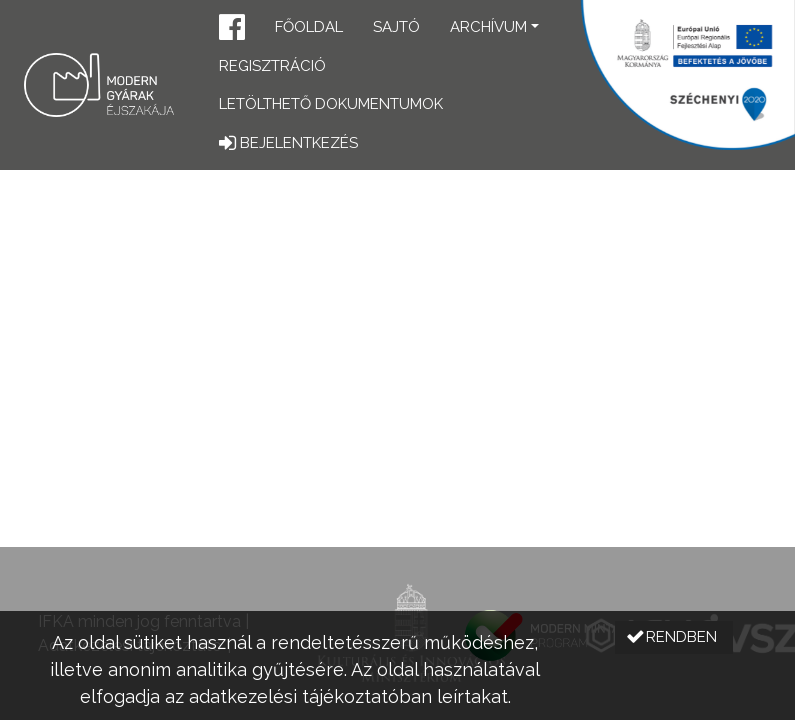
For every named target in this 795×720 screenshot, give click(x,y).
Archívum (488, 27)
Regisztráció (272, 66)
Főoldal (309, 27)
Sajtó (396, 27)
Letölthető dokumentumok (331, 104)
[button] (232, 29)
